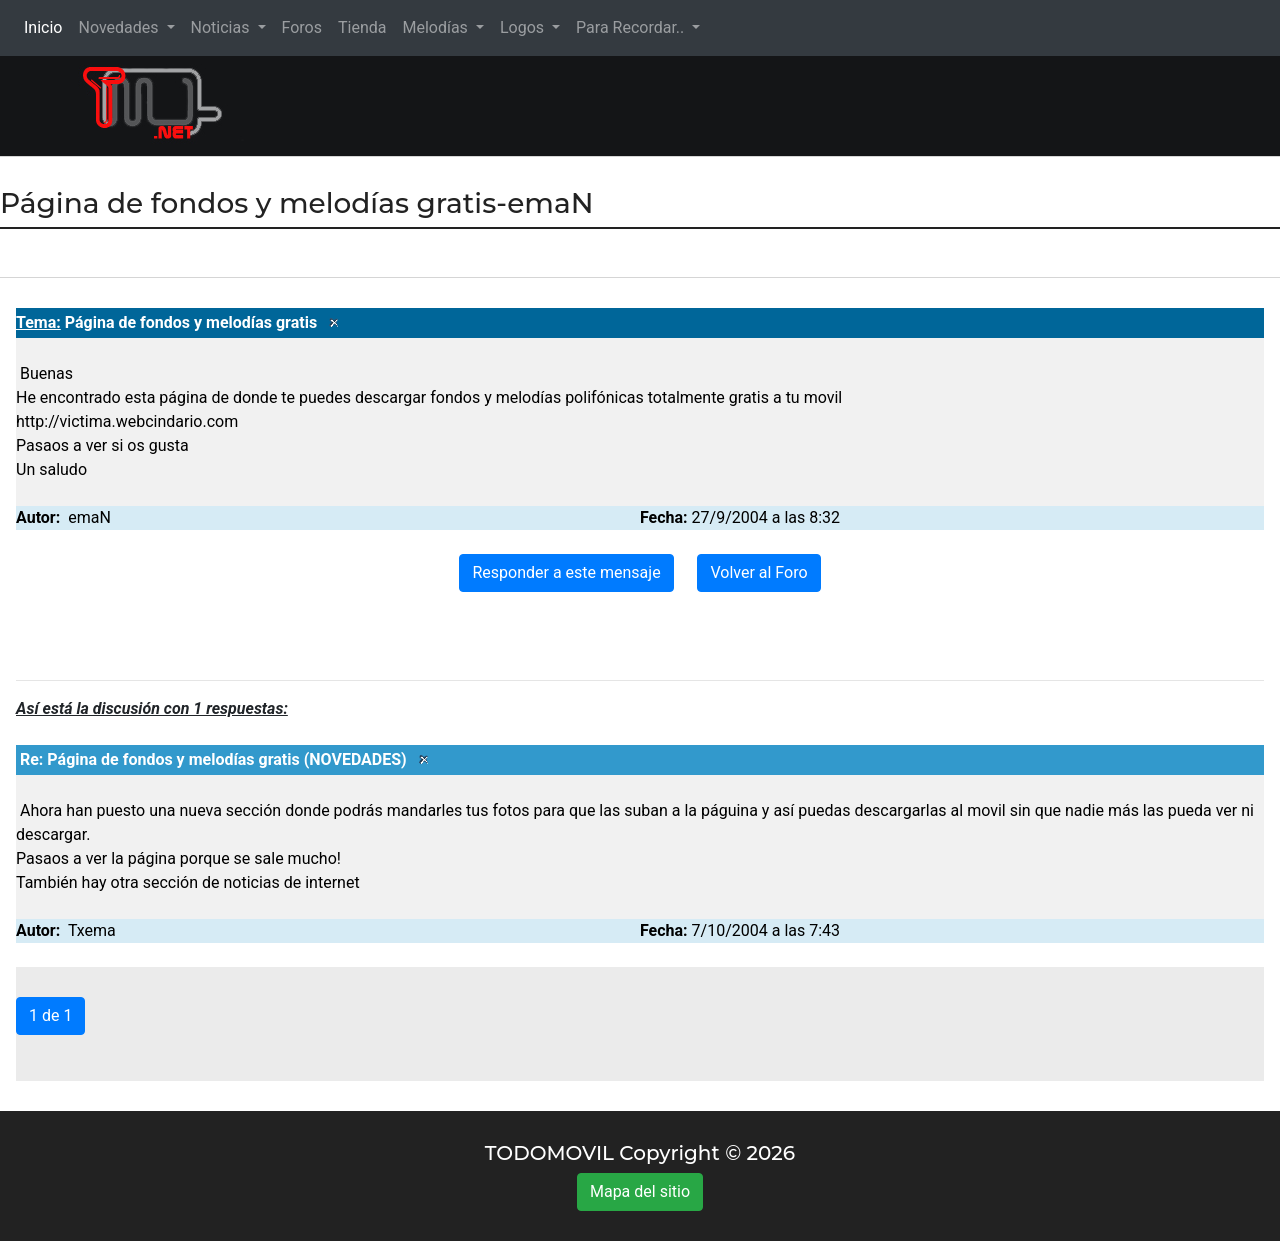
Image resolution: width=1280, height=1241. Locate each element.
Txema (92, 930)
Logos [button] (524, 27)
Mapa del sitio (640, 1191)
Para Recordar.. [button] (632, 27)
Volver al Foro (758, 572)
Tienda (362, 27)
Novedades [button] (120, 27)
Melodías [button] (436, 27)
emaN (89, 517)
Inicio (47, 26)
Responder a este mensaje (566, 572)
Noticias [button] (222, 27)
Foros (302, 27)
